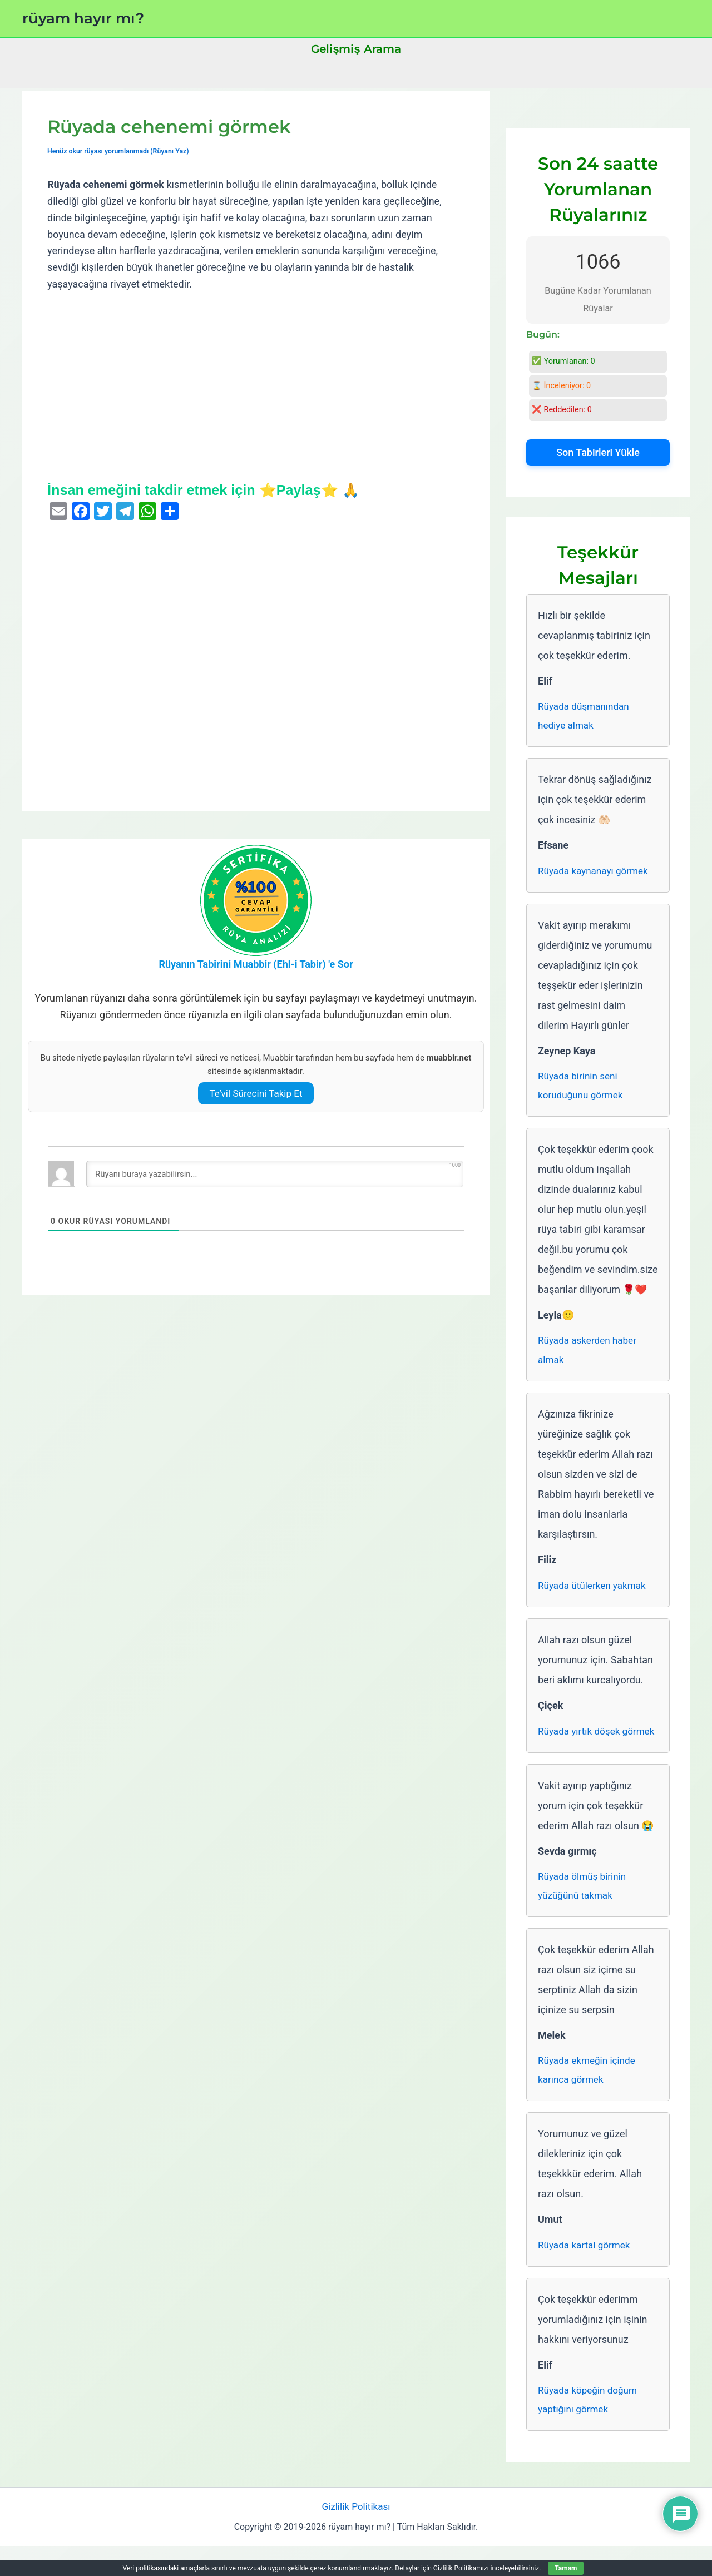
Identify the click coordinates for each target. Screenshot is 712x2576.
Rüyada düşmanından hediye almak (586, 716)
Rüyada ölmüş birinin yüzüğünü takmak (584, 1911)
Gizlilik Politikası (356, 2536)
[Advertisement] (255, 386)
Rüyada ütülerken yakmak (594, 1590)
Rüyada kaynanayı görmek (596, 872)
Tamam (566, 2568)
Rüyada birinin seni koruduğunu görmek (582, 1088)
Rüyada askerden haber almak (590, 1354)
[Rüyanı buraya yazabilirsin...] (274, 1174)
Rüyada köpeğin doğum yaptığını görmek (590, 2428)
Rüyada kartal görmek (586, 2272)
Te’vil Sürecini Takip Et (256, 1093)
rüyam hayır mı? (83, 18)
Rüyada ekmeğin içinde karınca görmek (589, 2097)
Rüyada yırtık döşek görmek (581, 1745)
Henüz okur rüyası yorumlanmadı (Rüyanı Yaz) (121, 151)
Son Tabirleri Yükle (598, 452)
